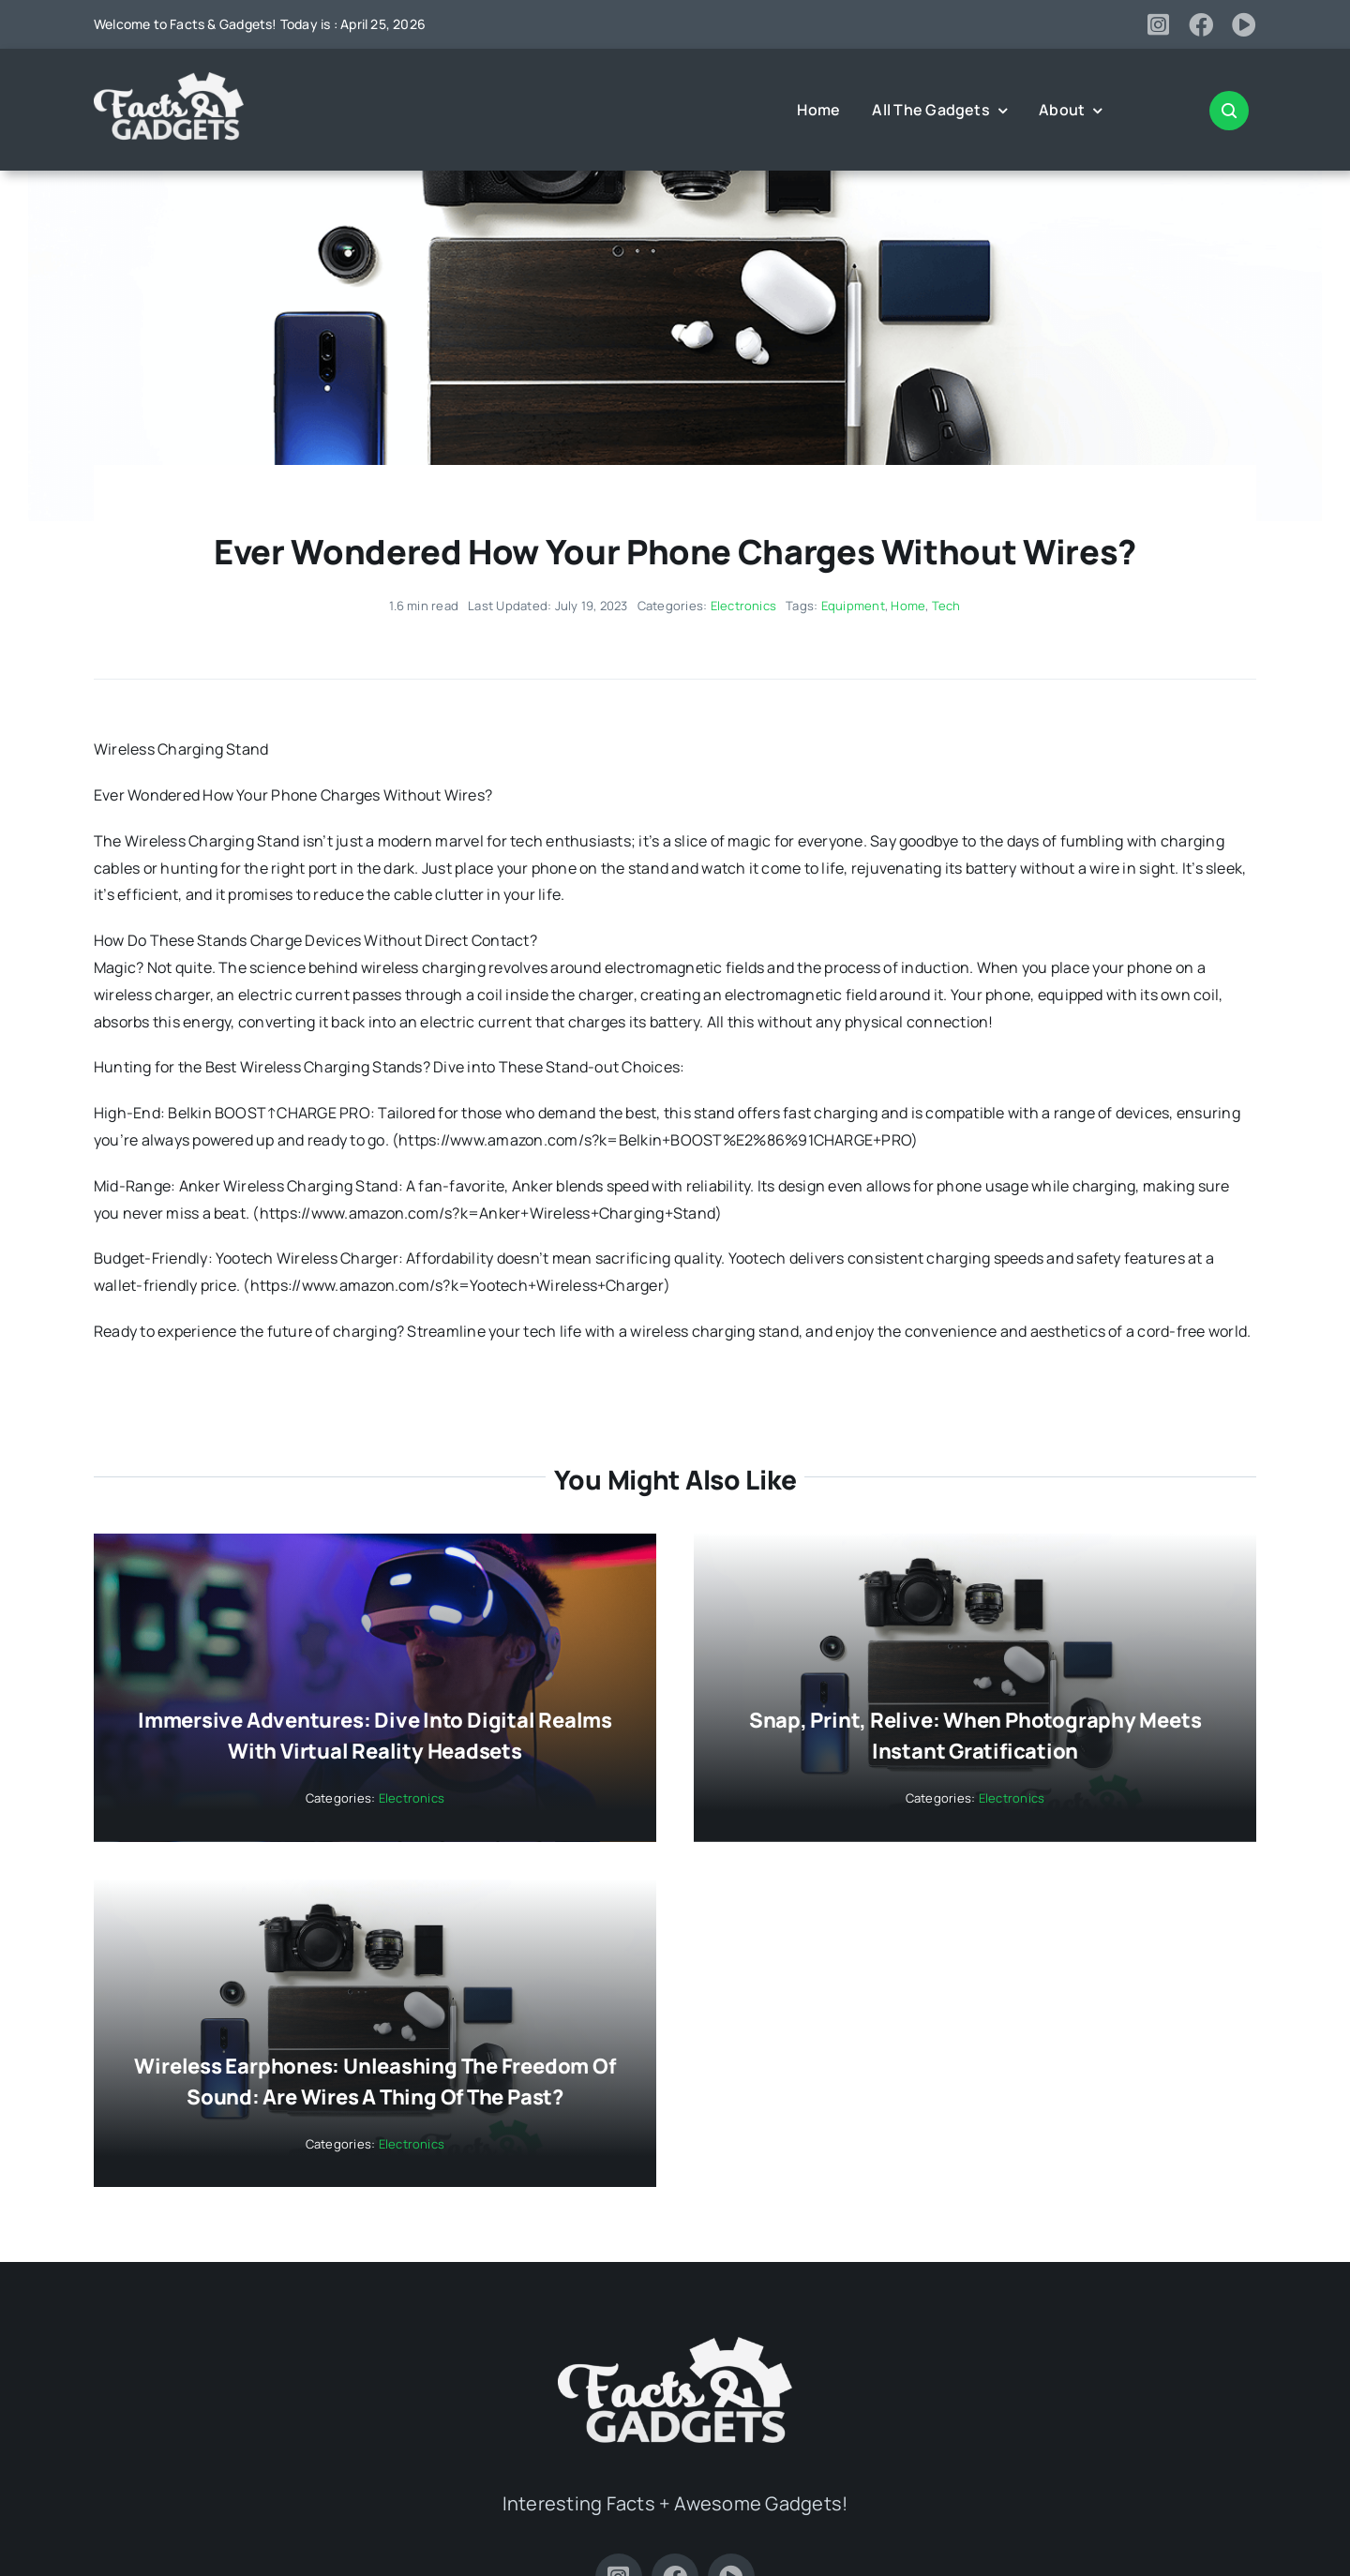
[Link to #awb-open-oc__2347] (1229, 110)
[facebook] (1201, 24)
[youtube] (1244, 24)
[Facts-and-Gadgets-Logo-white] (169, 79)
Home (908, 605)
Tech (946, 605)
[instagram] (1158, 24)
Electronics (744, 605)
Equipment (853, 605)
